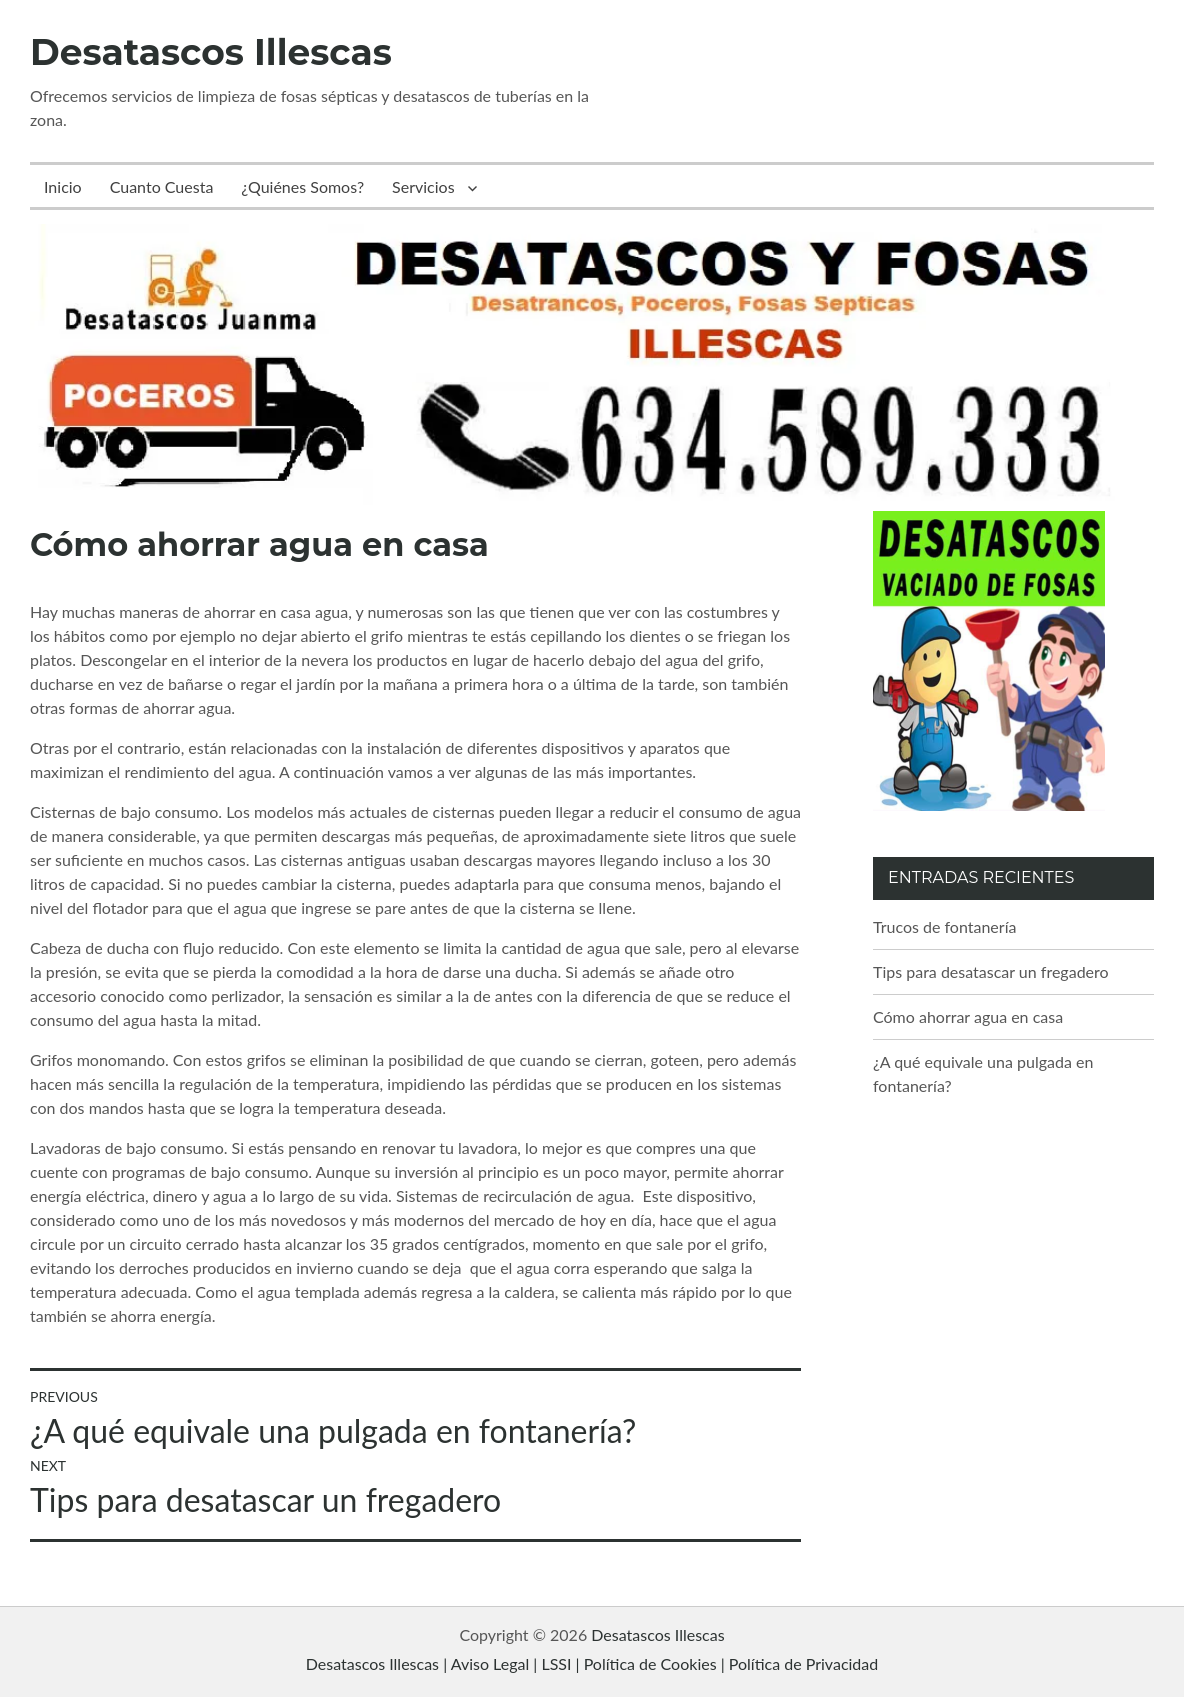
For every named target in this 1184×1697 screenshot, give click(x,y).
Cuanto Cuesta (162, 186)
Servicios (423, 186)
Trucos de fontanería (944, 926)
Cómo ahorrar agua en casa (968, 1016)
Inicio (63, 186)
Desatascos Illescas (211, 52)
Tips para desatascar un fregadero (991, 971)
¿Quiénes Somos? (302, 186)
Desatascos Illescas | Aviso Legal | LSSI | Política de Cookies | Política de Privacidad (592, 1663)
